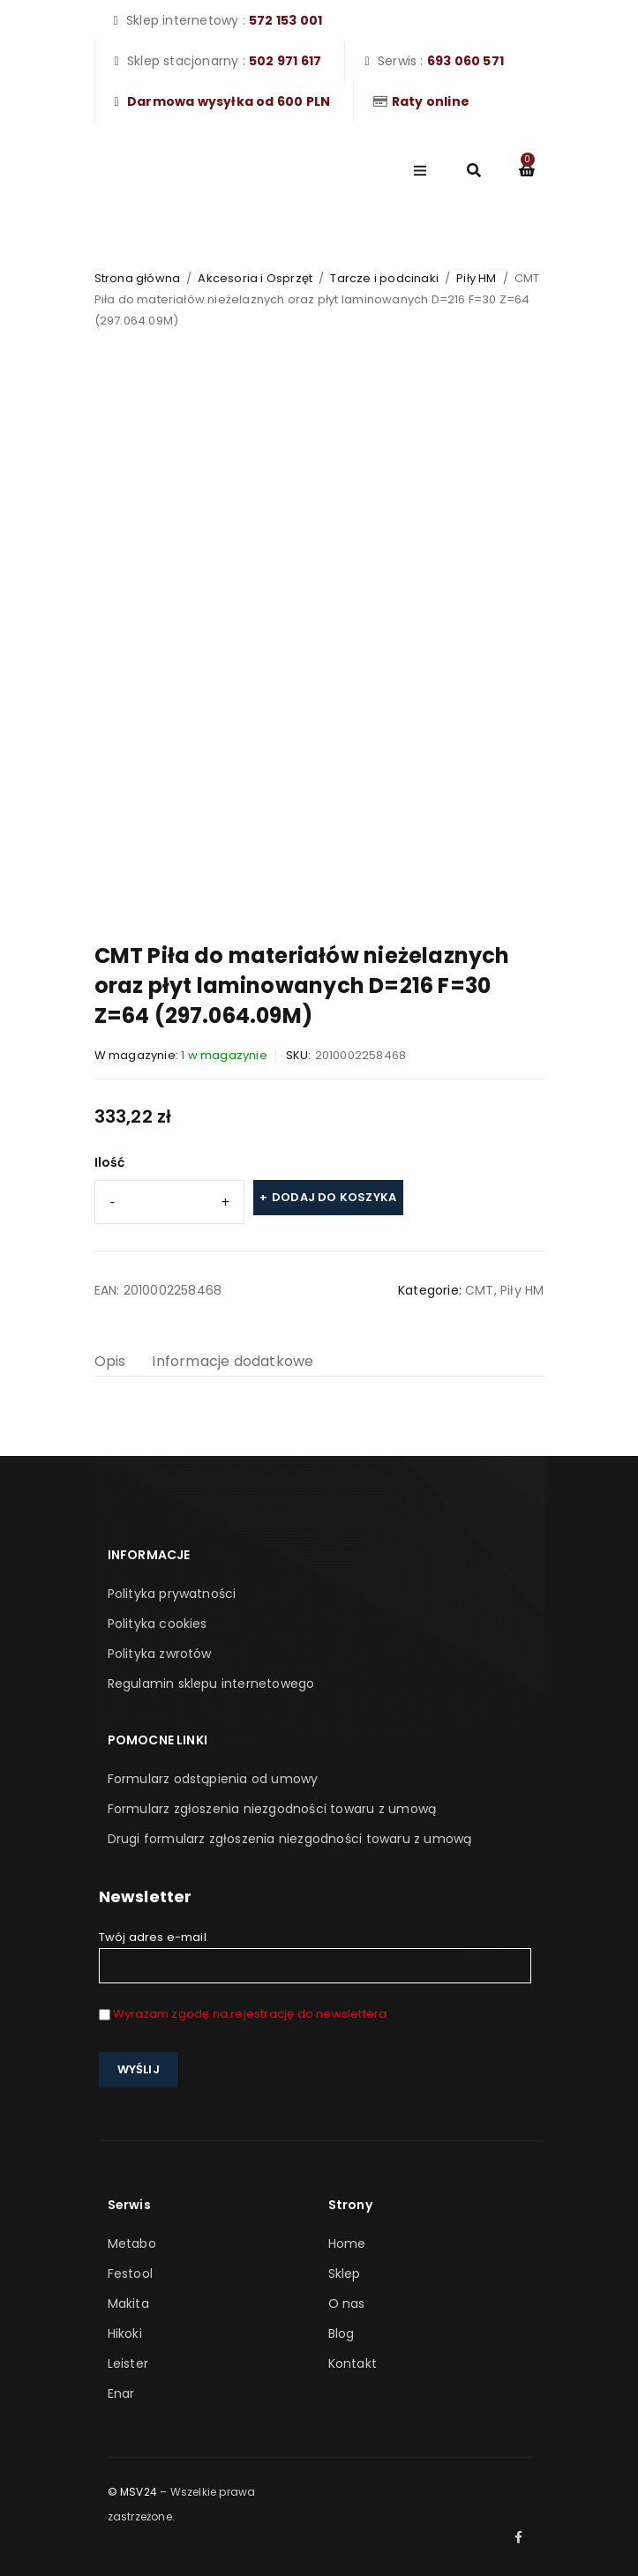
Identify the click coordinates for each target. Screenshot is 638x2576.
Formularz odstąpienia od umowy (213, 1779)
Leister (128, 2363)
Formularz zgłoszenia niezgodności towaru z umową (272, 1809)
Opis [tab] (110, 1361)
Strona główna (137, 278)
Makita (128, 2303)
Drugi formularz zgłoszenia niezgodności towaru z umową (290, 1839)
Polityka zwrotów (160, 1653)
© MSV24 (132, 2491)
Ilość (109, 1162)
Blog (341, 2333)
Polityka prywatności (172, 1593)
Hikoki (125, 2333)
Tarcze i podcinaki (384, 278)
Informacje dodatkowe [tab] (232, 1361)
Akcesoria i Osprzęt (255, 278)
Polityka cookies (157, 1623)
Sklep (344, 2273)
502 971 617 (285, 61)
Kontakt (352, 2363)
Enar (121, 2393)
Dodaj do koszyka (334, 1197)
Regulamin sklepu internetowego (211, 1683)
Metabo (132, 2243)
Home (347, 2243)
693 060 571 (465, 61)
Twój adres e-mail (315, 1956)
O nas (346, 2303)
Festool (130, 2273)
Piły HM (476, 278)
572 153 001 (285, 20)
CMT (479, 1290)
